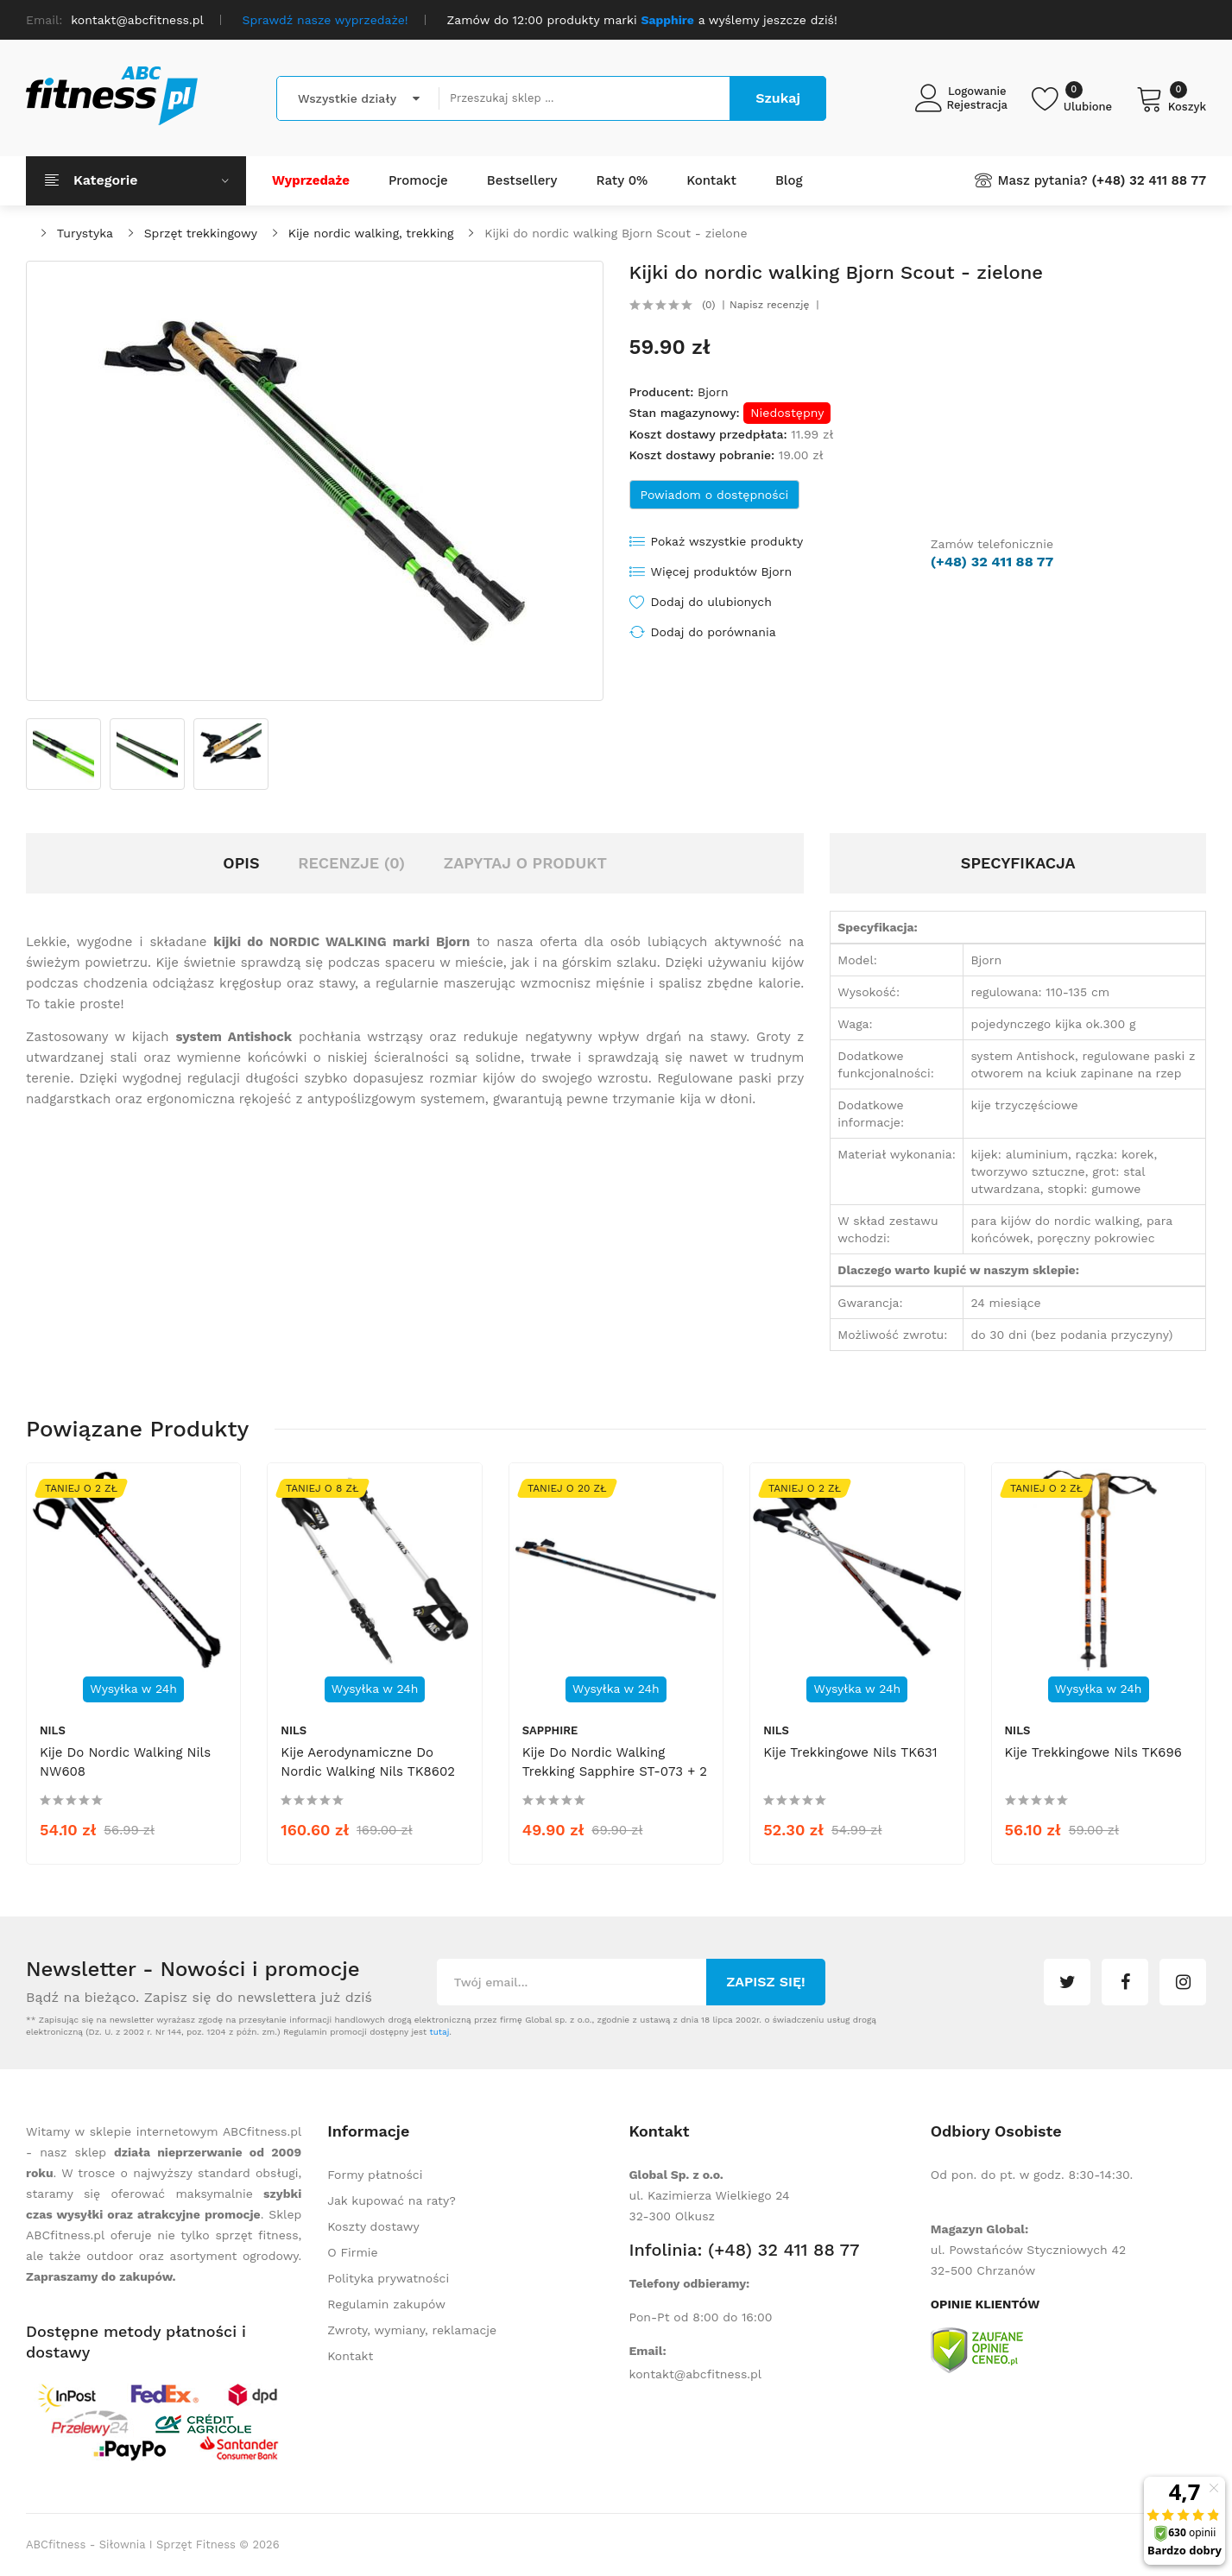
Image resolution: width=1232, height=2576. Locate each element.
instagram (1182, 1982)
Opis (241, 863)
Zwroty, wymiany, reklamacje (411, 2330)
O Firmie (352, 2252)
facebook (1125, 1982)
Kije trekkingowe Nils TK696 (1093, 1752)
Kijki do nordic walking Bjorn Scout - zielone (615, 233)
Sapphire (550, 1730)
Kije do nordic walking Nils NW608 (125, 1762)
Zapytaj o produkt (525, 863)
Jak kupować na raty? (391, 2200)
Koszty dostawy (373, 2226)
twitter (1067, 1982)
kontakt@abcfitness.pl (695, 2374)
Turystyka (85, 233)
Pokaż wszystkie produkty (727, 541)
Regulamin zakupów (386, 2304)
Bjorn (713, 392)
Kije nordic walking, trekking (371, 233)
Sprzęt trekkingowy (200, 233)
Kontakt (350, 2356)
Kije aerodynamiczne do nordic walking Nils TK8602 (368, 1762)
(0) (708, 305)
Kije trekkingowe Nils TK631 (850, 1752)
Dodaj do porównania (713, 632)
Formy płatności (374, 2174)
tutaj (439, 2031)
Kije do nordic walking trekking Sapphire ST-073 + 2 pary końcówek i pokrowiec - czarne (614, 1781)
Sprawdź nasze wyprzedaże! (325, 20)
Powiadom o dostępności (715, 495)
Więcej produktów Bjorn (722, 571)
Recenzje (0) (351, 863)
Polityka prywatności (388, 2278)
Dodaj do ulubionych (711, 602)
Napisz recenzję (769, 305)
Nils (53, 1730)
